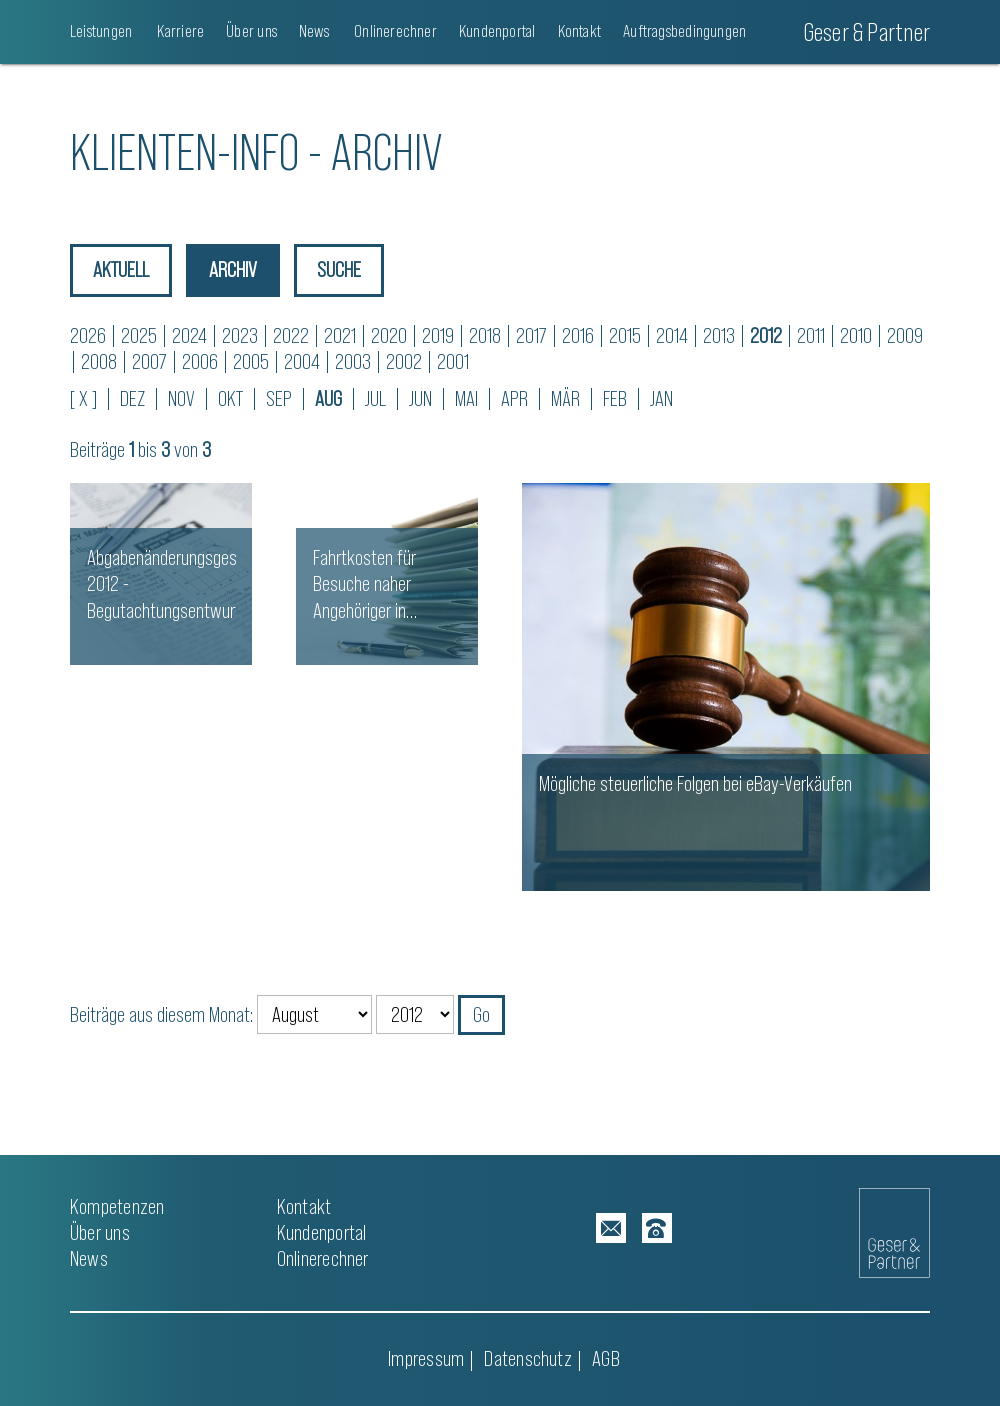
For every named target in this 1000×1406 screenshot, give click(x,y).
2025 (139, 335)
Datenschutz (527, 1358)
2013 (719, 335)
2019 (438, 335)
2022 (291, 335)
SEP (279, 398)
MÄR (565, 398)
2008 (99, 361)
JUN (420, 398)
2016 (578, 335)
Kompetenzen (117, 1206)
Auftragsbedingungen (684, 31)
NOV (181, 398)
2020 (389, 335)
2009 (905, 335)
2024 (189, 335)
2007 (149, 361)
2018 (485, 335)
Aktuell (121, 269)
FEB (615, 398)
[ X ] (83, 398)
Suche (339, 269)
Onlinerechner (394, 31)
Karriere (179, 31)
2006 (200, 361)
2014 (672, 335)
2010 (856, 335)
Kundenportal (497, 31)
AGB (606, 1358)
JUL (375, 398)
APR (514, 398)
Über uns (251, 31)
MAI (466, 398)
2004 (302, 361)
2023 (240, 335)
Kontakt (580, 31)
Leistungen (101, 31)
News (314, 31)
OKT (230, 398)
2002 (404, 361)
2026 (88, 335)
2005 (251, 361)
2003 (353, 361)
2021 (340, 335)
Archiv (233, 269)
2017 (531, 335)
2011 (811, 335)
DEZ (132, 398)
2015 (625, 335)
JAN (661, 398)
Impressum (426, 1358)
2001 (453, 361)
